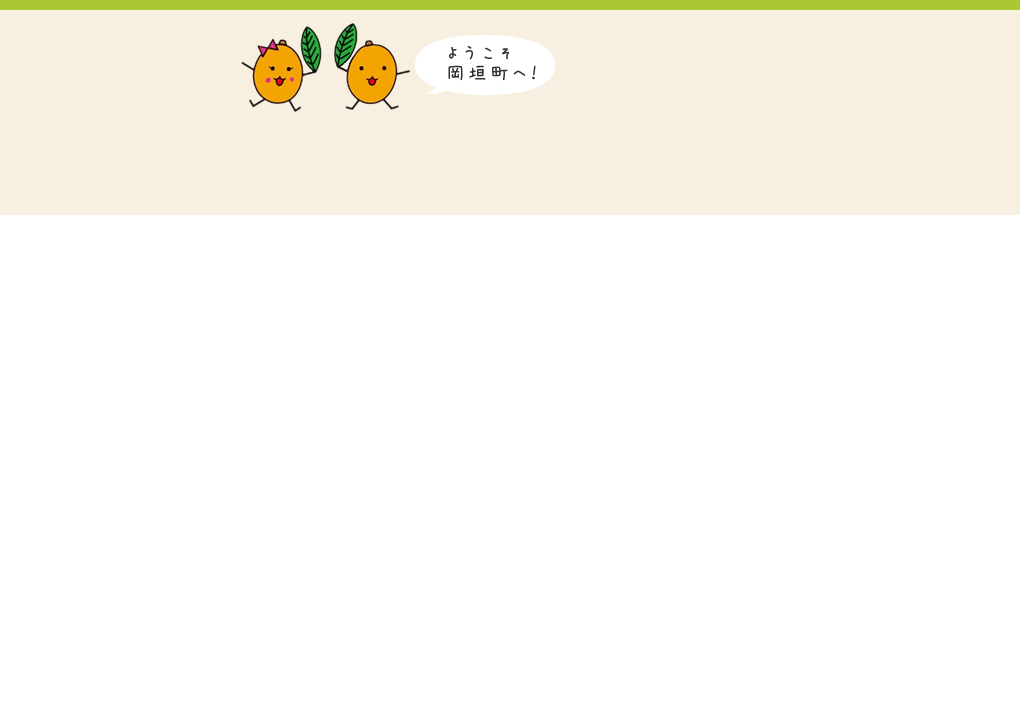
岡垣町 (105, 112)
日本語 (712, 34)
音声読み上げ (636, 34)
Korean (832, 34)
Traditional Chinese (957, 34)
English (772, 34)
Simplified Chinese (892, 34)
